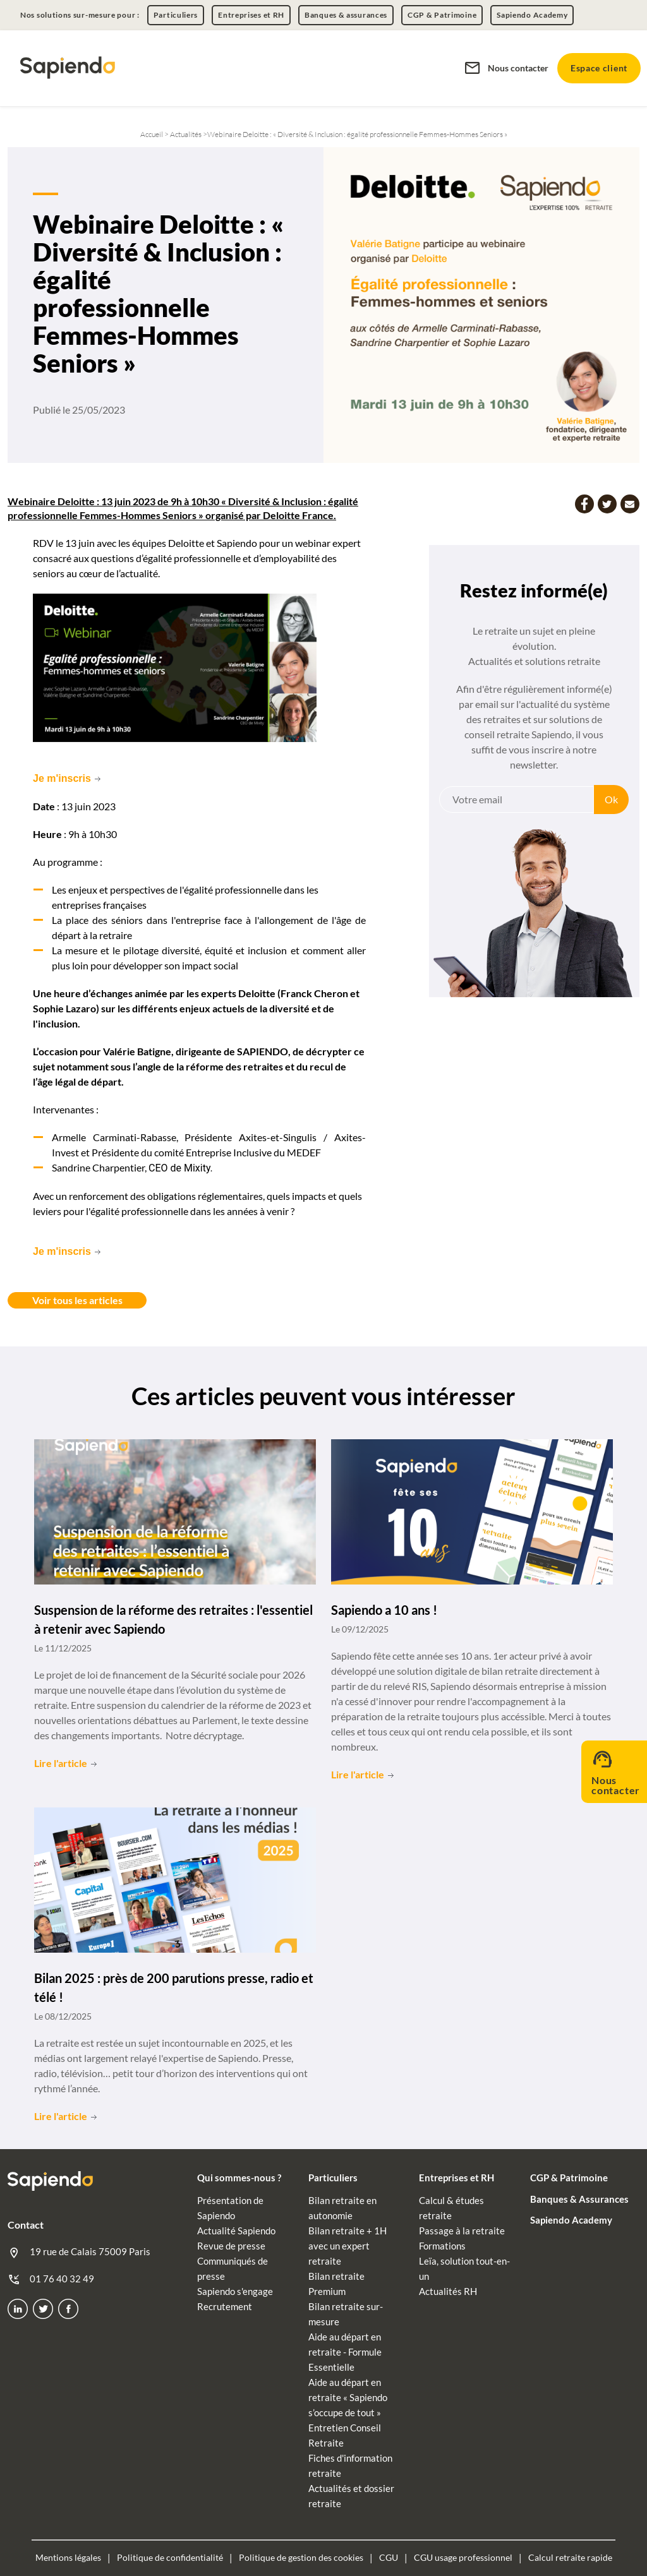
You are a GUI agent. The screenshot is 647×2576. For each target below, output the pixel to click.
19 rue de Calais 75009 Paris (79, 2251)
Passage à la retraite (462, 2229)
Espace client (599, 68)
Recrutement (224, 2305)
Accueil (152, 134)
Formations (442, 2244)
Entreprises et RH (251, 15)
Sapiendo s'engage (235, 2290)
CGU (388, 2556)
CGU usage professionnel (463, 2556)
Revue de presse (231, 2244)
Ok (611, 799)
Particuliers (176, 15)
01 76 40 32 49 (51, 2278)
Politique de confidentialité (170, 2556)
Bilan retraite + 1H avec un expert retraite (347, 2244)
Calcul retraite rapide (570, 2556)
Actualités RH (448, 2290)
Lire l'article (60, 1762)
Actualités (186, 134)
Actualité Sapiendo (236, 2229)
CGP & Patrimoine (442, 15)
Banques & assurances (346, 15)
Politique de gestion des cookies (301, 2556)
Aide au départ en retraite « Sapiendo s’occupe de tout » (347, 2396)
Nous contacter (506, 68)
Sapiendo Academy (532, 15)
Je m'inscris (62, 778)
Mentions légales (68, 2556)
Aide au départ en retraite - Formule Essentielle (345, 2350)
